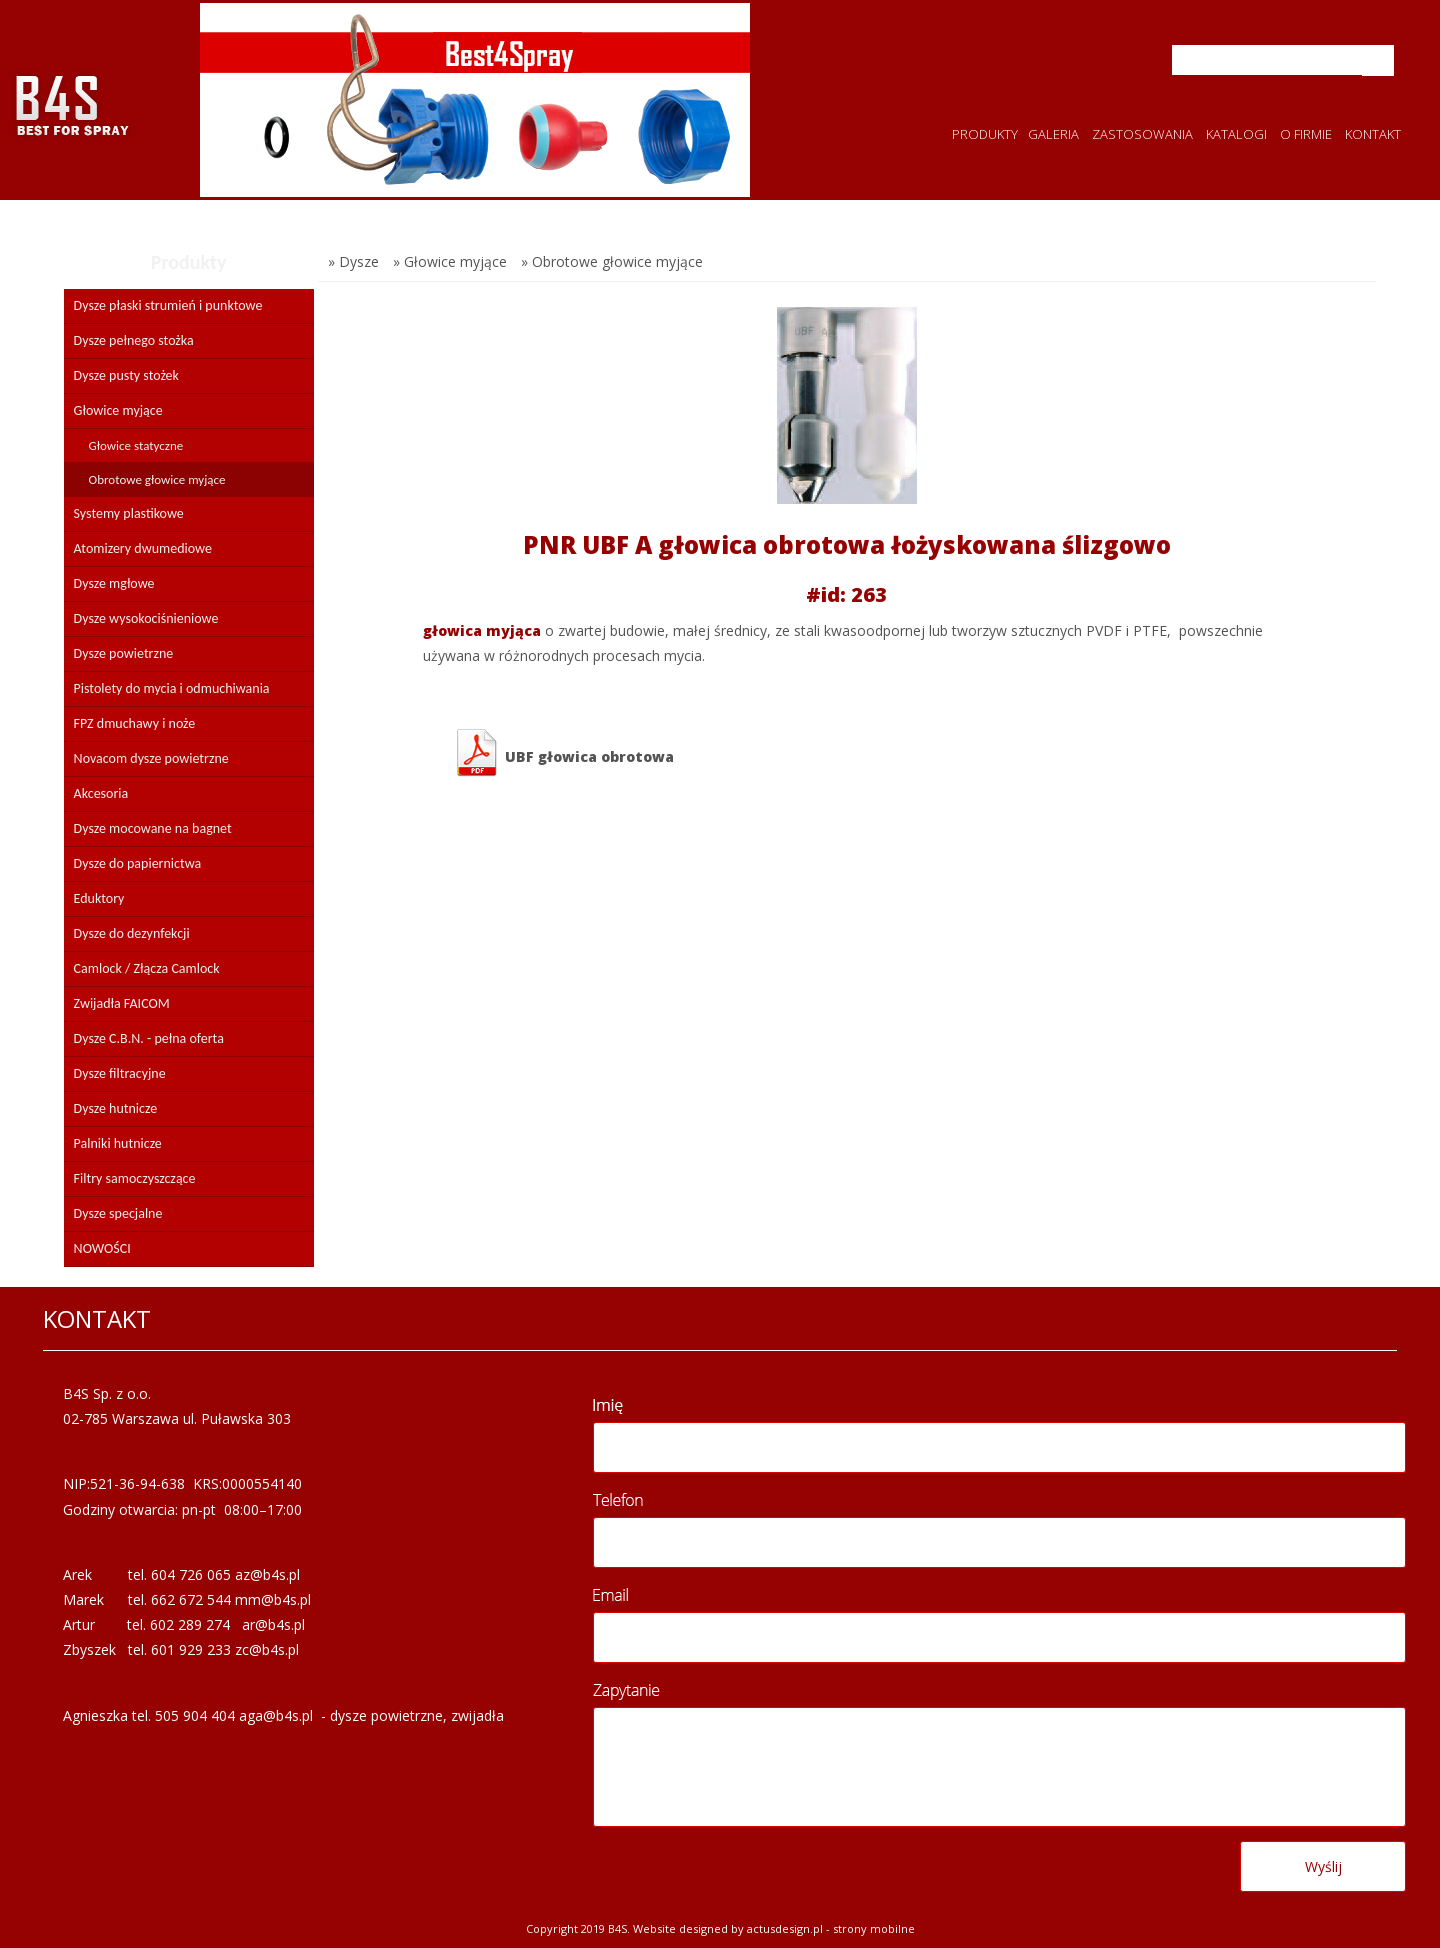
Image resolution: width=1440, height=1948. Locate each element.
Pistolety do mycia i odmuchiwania (172, 688)
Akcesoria (101, 793)
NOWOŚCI (102, 1248)
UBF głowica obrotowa (563, 753)
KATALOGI (1236, 134)
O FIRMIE (1306, 134)
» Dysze (353, 261)
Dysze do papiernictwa (138, 863)
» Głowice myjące (450, 261)
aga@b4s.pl (276, 1715)
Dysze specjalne (118, 1213)
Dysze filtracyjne (120, 1073)
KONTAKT (1373, 134)
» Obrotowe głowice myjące (612, 261)
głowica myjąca (482, 630)
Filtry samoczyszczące (135, 1178)
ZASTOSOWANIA (1142, 134)
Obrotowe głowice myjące (157, 479)
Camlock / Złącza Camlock (147, 968)
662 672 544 (191, 1599)
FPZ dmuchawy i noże (135, 723)
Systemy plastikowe (129, 513)
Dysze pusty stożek (126, 375)
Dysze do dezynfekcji (132, 933)
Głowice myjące (118, 410)
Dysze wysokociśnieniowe (146, 618)
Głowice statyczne (136, 445)
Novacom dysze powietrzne (151, 758)
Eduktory (99, 898)
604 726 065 (191, 1574)
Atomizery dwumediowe (143, 548)
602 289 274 (190, 1624)
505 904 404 (195, 1715)
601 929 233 (191, 1649)
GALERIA (1053, 134)
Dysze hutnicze (116, 1108)
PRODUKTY (985, 134)
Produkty (189, 262)
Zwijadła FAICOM (122, 1003)
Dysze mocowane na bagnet (153, 828)
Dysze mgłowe (114, 583)
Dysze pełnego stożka (134, 340)
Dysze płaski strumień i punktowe (168, 305)
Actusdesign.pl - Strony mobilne (831, 1928)
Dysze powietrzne (124, 653)
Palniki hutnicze (118, 1143)
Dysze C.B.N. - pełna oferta (149, 1038)
